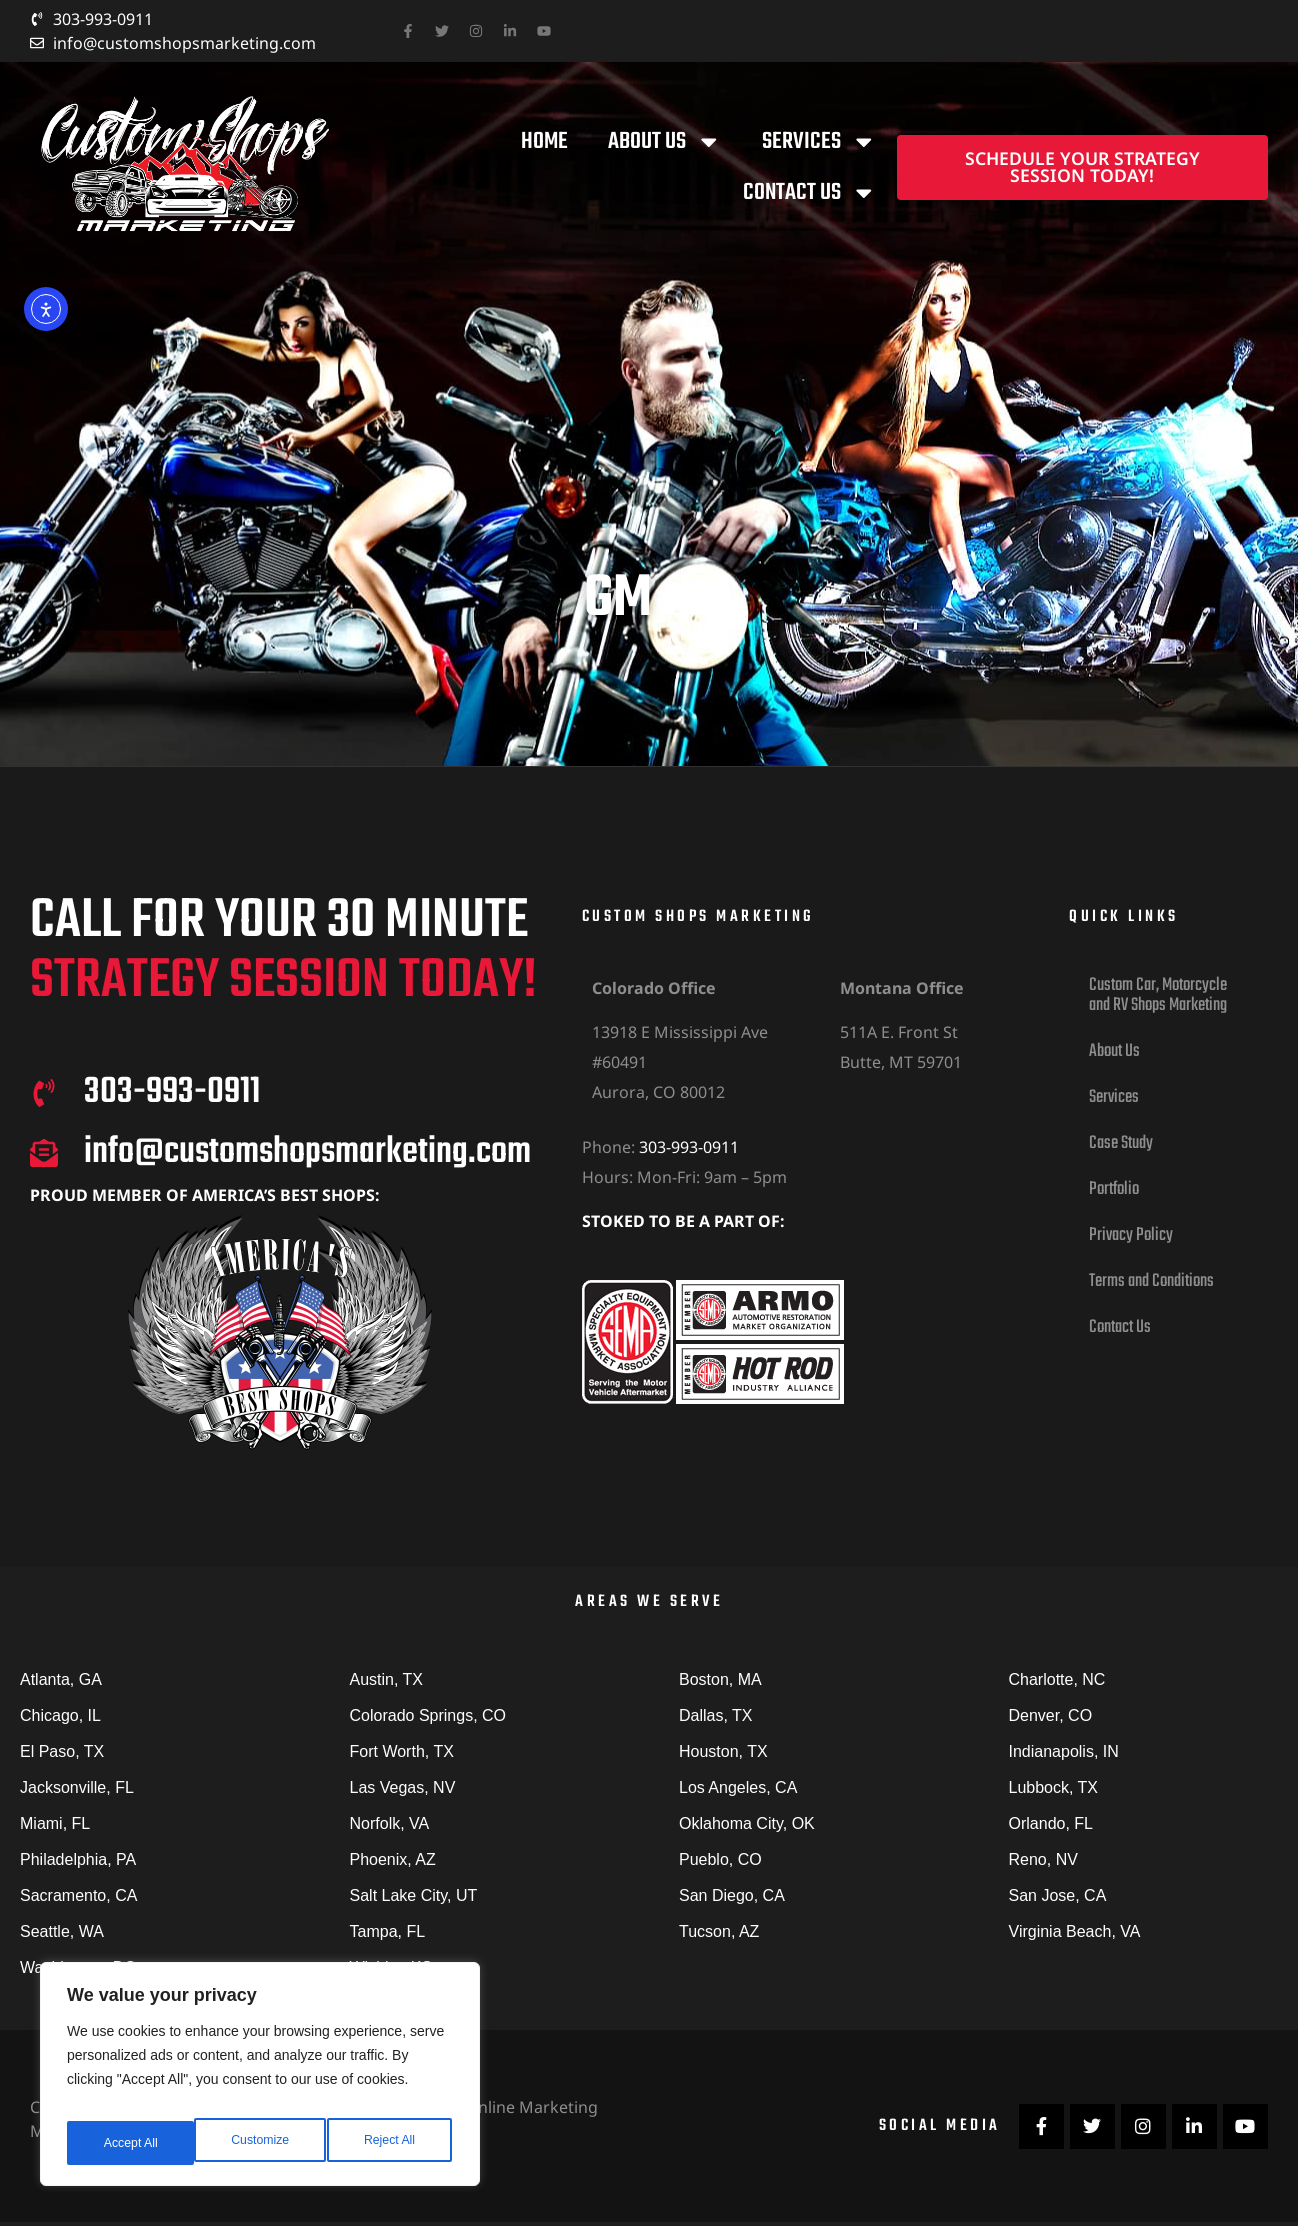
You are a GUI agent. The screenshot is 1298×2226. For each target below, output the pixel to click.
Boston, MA (720, 1679)
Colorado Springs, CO (428, 1715)
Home (544, 141)
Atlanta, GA (61, 1679)
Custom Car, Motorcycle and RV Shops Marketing (1158, 995)
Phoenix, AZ (393, 1859)
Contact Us (810, 193)
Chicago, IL (60, 1715)
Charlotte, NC (1057, 1679)
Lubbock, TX (1054, 1787)
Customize (131, 2143)
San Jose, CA (1058, 1895)
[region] (260, 2081)
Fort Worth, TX (402, 1751)
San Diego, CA (732, 1895)
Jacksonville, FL (77, 1787)
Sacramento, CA (78, 1895)
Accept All (391, 2143)
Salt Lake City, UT (414, 1895)
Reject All (262, 2143)
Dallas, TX (716, 1715)
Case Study (1121, 1143)
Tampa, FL (388, 1931)
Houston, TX (723, 1751)
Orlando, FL (1051, 1823)
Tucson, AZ (719, 1931)
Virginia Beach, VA (1075, 1931)
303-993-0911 (689, 1147)
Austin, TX (387, 1679)
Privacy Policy (1131, 1235)
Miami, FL (55, 1823)
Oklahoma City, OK (747, 1823)
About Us (665, 142)
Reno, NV (1043, 1859)
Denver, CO (1051, 1715)
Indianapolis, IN (1064, 1751)
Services (819, 142)
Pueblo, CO (720, 1859)
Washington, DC (78, 1967)
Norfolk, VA (390, 1823)
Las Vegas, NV (403, 1787)
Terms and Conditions (1151, 1281)
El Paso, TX (62, 1751)
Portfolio (1114, 1189)
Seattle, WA (62, 1931)
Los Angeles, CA (738, 1787)
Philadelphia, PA (78, 1859)
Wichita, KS (391, 1967)
